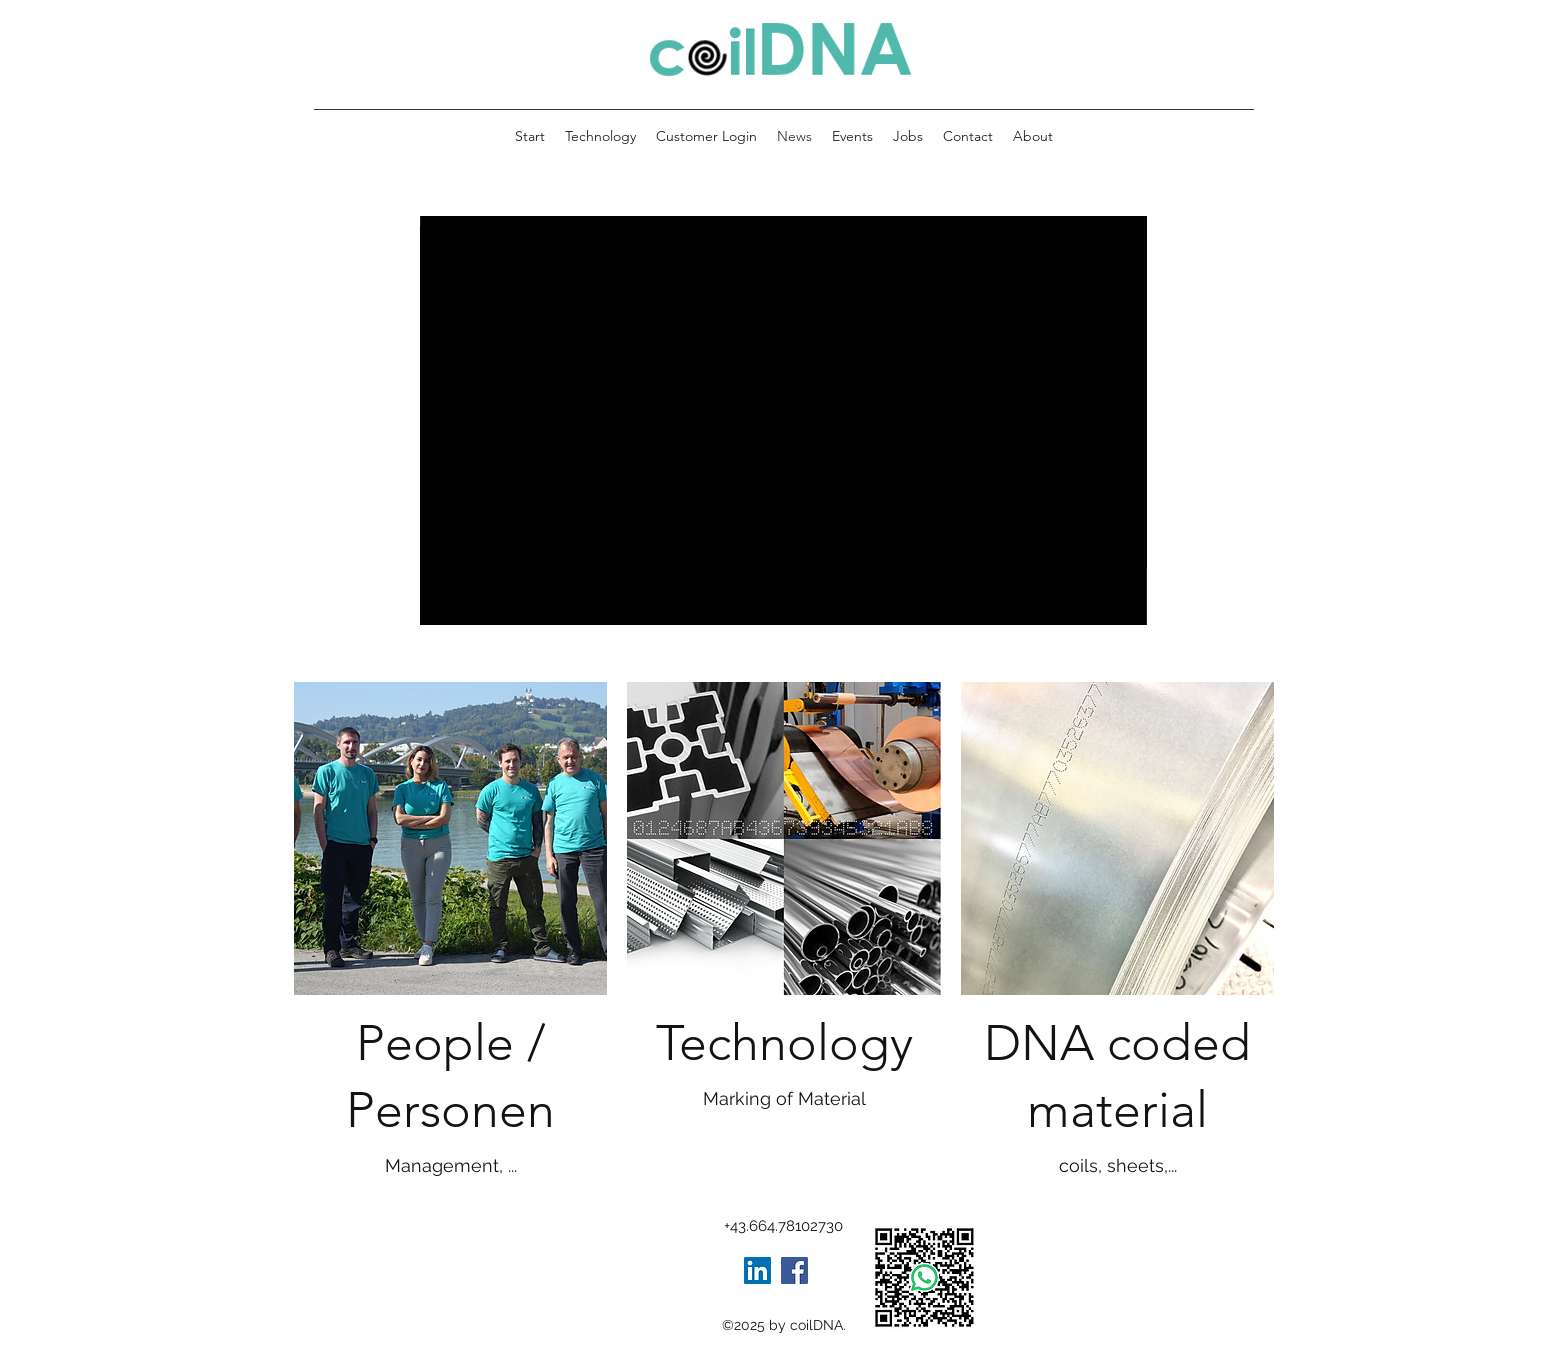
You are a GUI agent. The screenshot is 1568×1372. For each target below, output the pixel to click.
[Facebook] (794, 1270)
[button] (1033, 136)
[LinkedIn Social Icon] (757, 1270)
